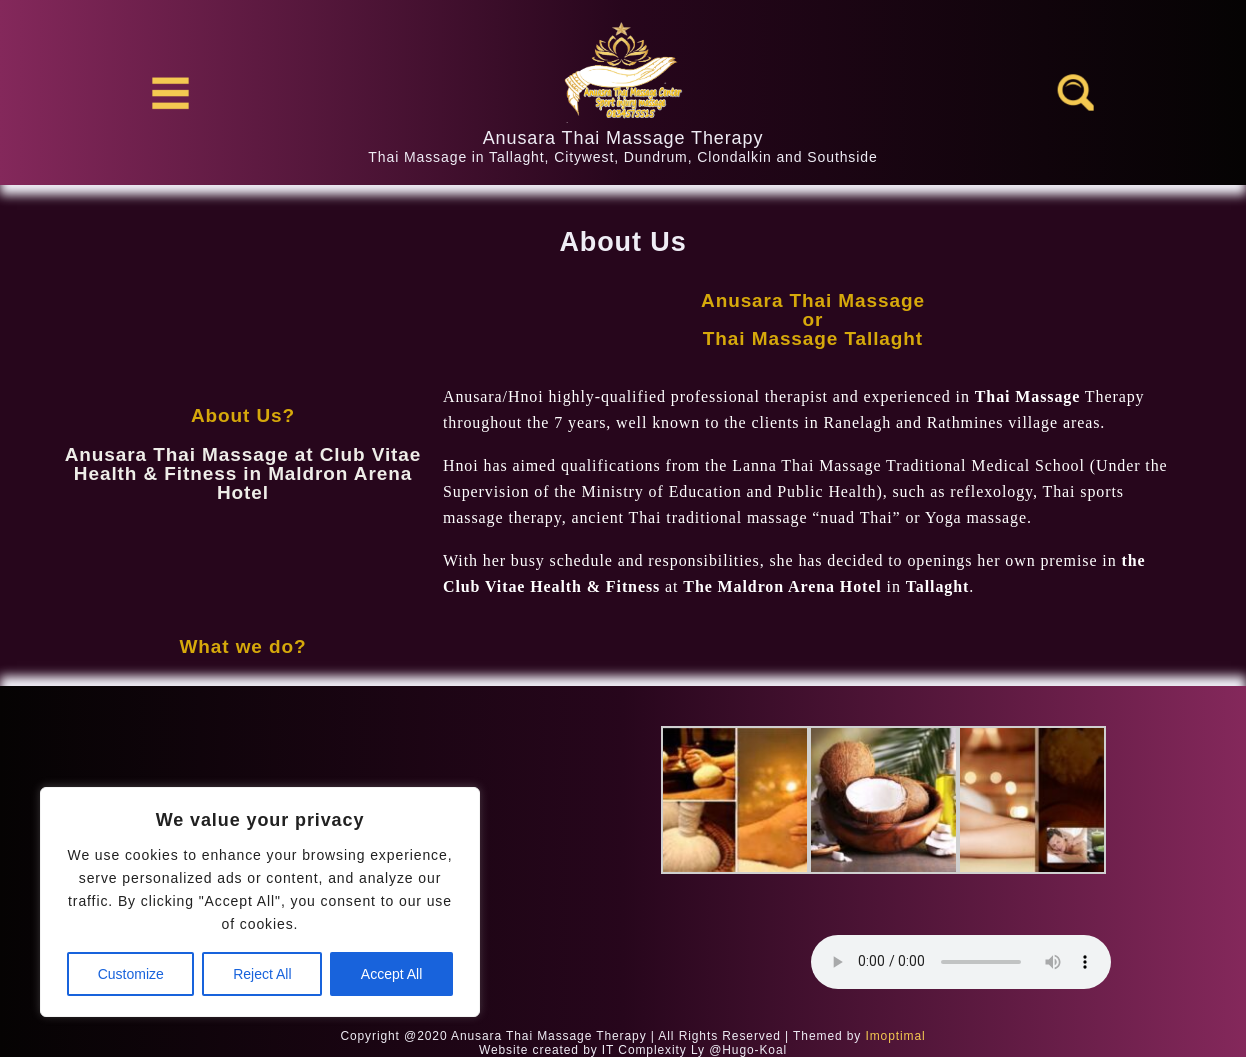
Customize (131, 974)
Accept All (391, 974)
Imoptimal (895, 1036)
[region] (260, 902)
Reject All (262, 974)
